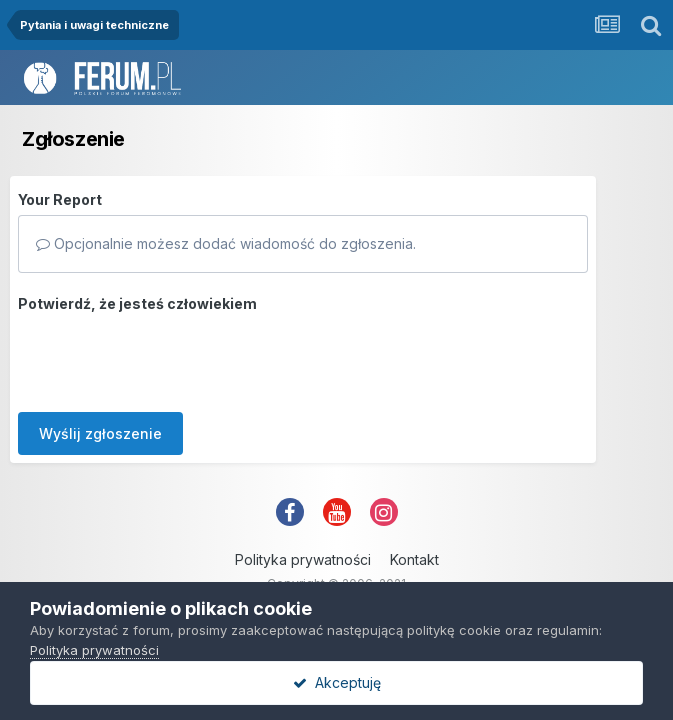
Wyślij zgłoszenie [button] (100, 433)
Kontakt (414, 559)
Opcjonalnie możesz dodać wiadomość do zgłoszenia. (226, 243)
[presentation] (170, 358)
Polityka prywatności (303, 559)
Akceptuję (337, 682)
